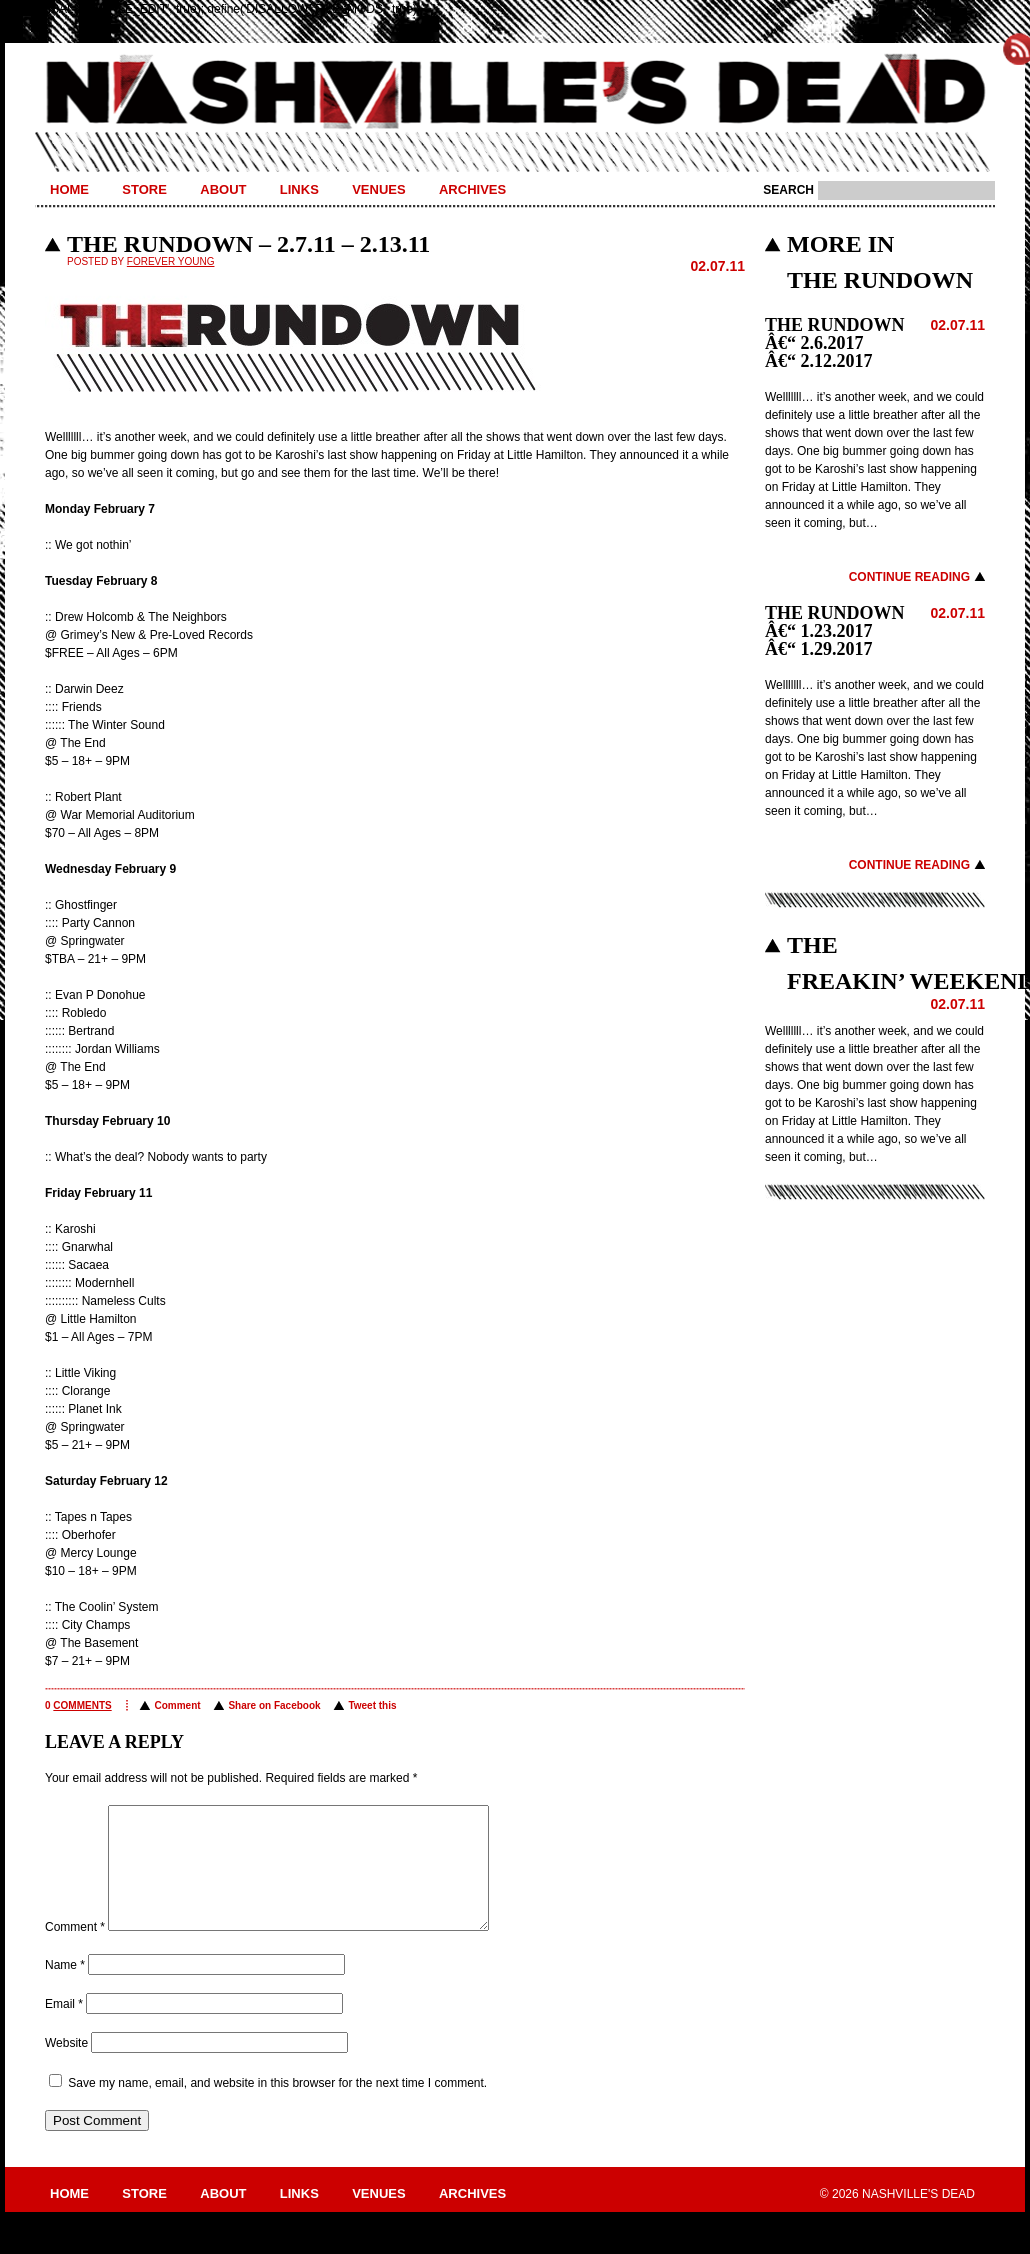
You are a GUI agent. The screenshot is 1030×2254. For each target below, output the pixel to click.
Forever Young (171, 261)
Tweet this (372, 1705)
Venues (378, 189)
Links (299, 189)
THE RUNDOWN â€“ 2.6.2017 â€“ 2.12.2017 (835, 343)
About (223, 189)
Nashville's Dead (515, 93)
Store (144, 189)
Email (64, 2028)
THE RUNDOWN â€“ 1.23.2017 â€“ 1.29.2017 (835, 631)
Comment (177, 1705)
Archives (472, 189)
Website (66, 2067)
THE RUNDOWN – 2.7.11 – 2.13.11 (248, 244)
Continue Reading (909, 577)
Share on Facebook (274, 1705)
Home (69, 189)
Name (65, 1989)
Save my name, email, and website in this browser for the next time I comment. (277, 2107)
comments (82, 1705)
